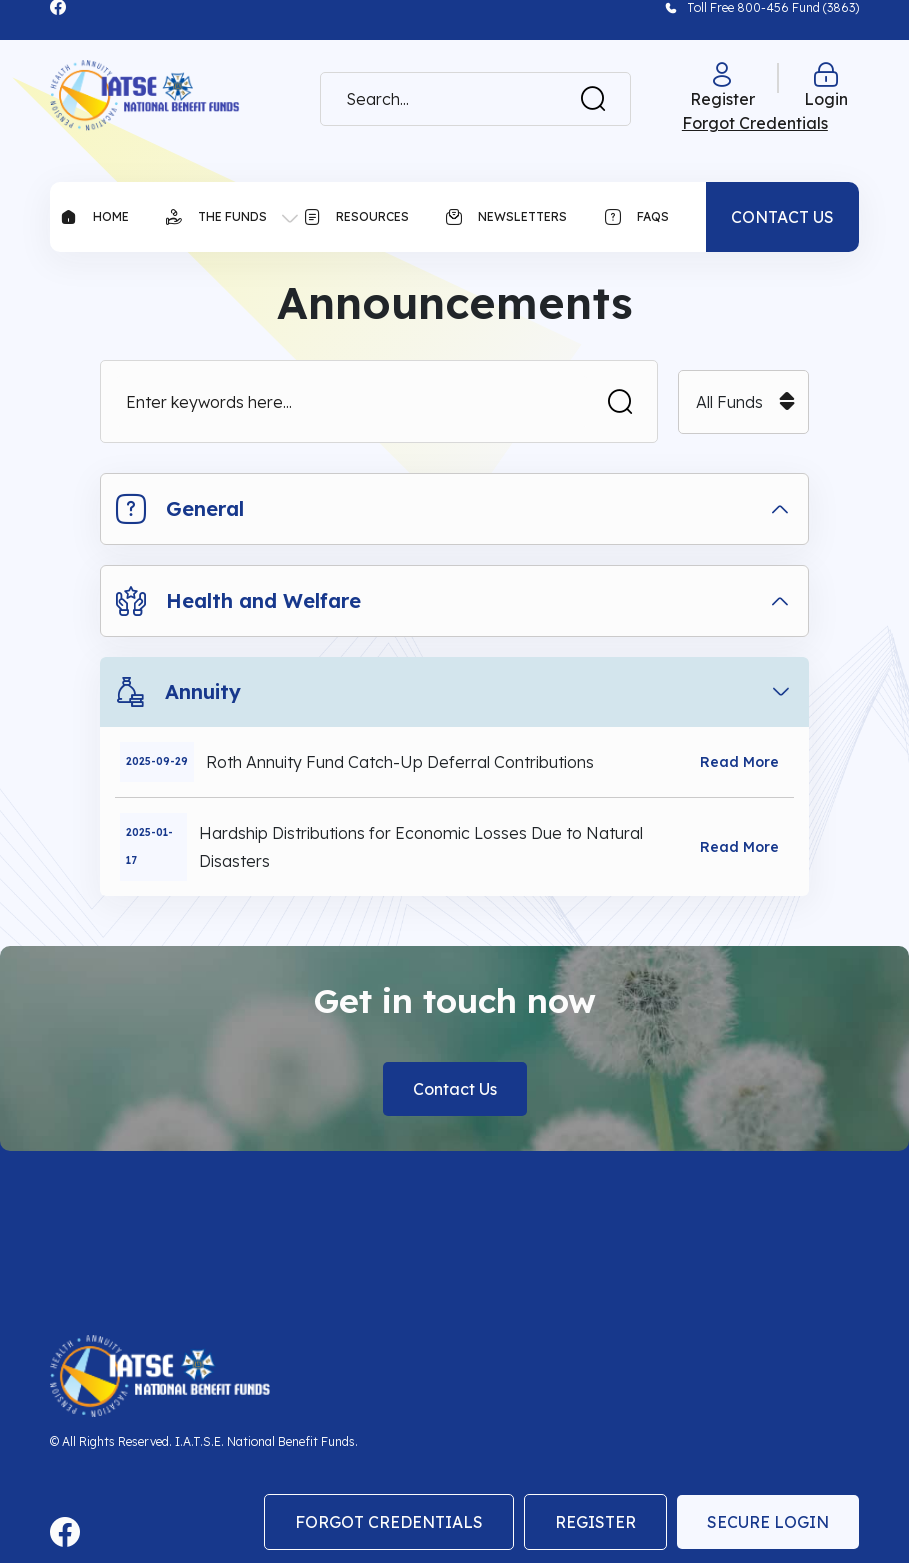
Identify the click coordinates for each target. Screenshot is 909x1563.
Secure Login (768, 1522)
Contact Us (455, 1089)
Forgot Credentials (389, 1522)
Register (595, 1522)
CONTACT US (782, 217)
